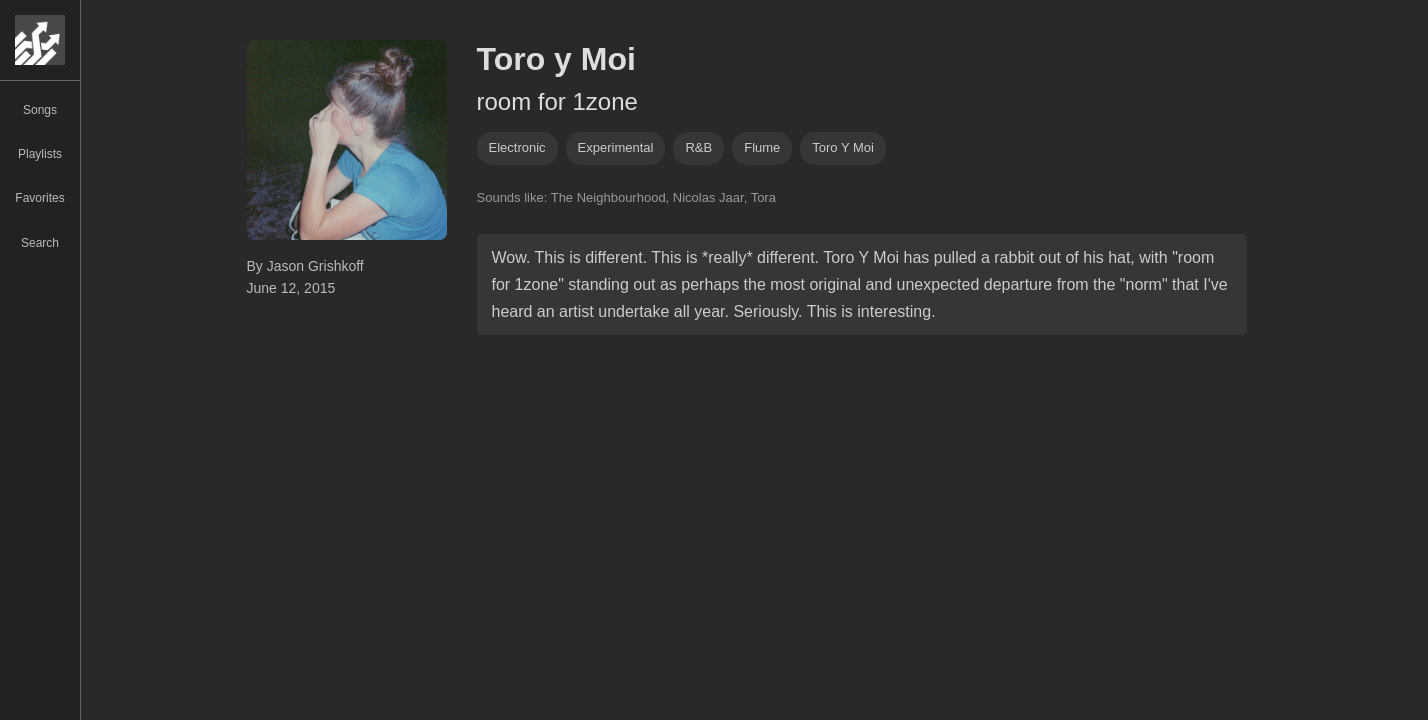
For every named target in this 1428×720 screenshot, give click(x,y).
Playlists (40, 154)
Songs (40, 110)
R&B (698, 147)
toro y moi (843, 147)
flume (762, 147)
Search (40, 243)
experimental (616, 147)
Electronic (517, 147)
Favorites (39, 198)
